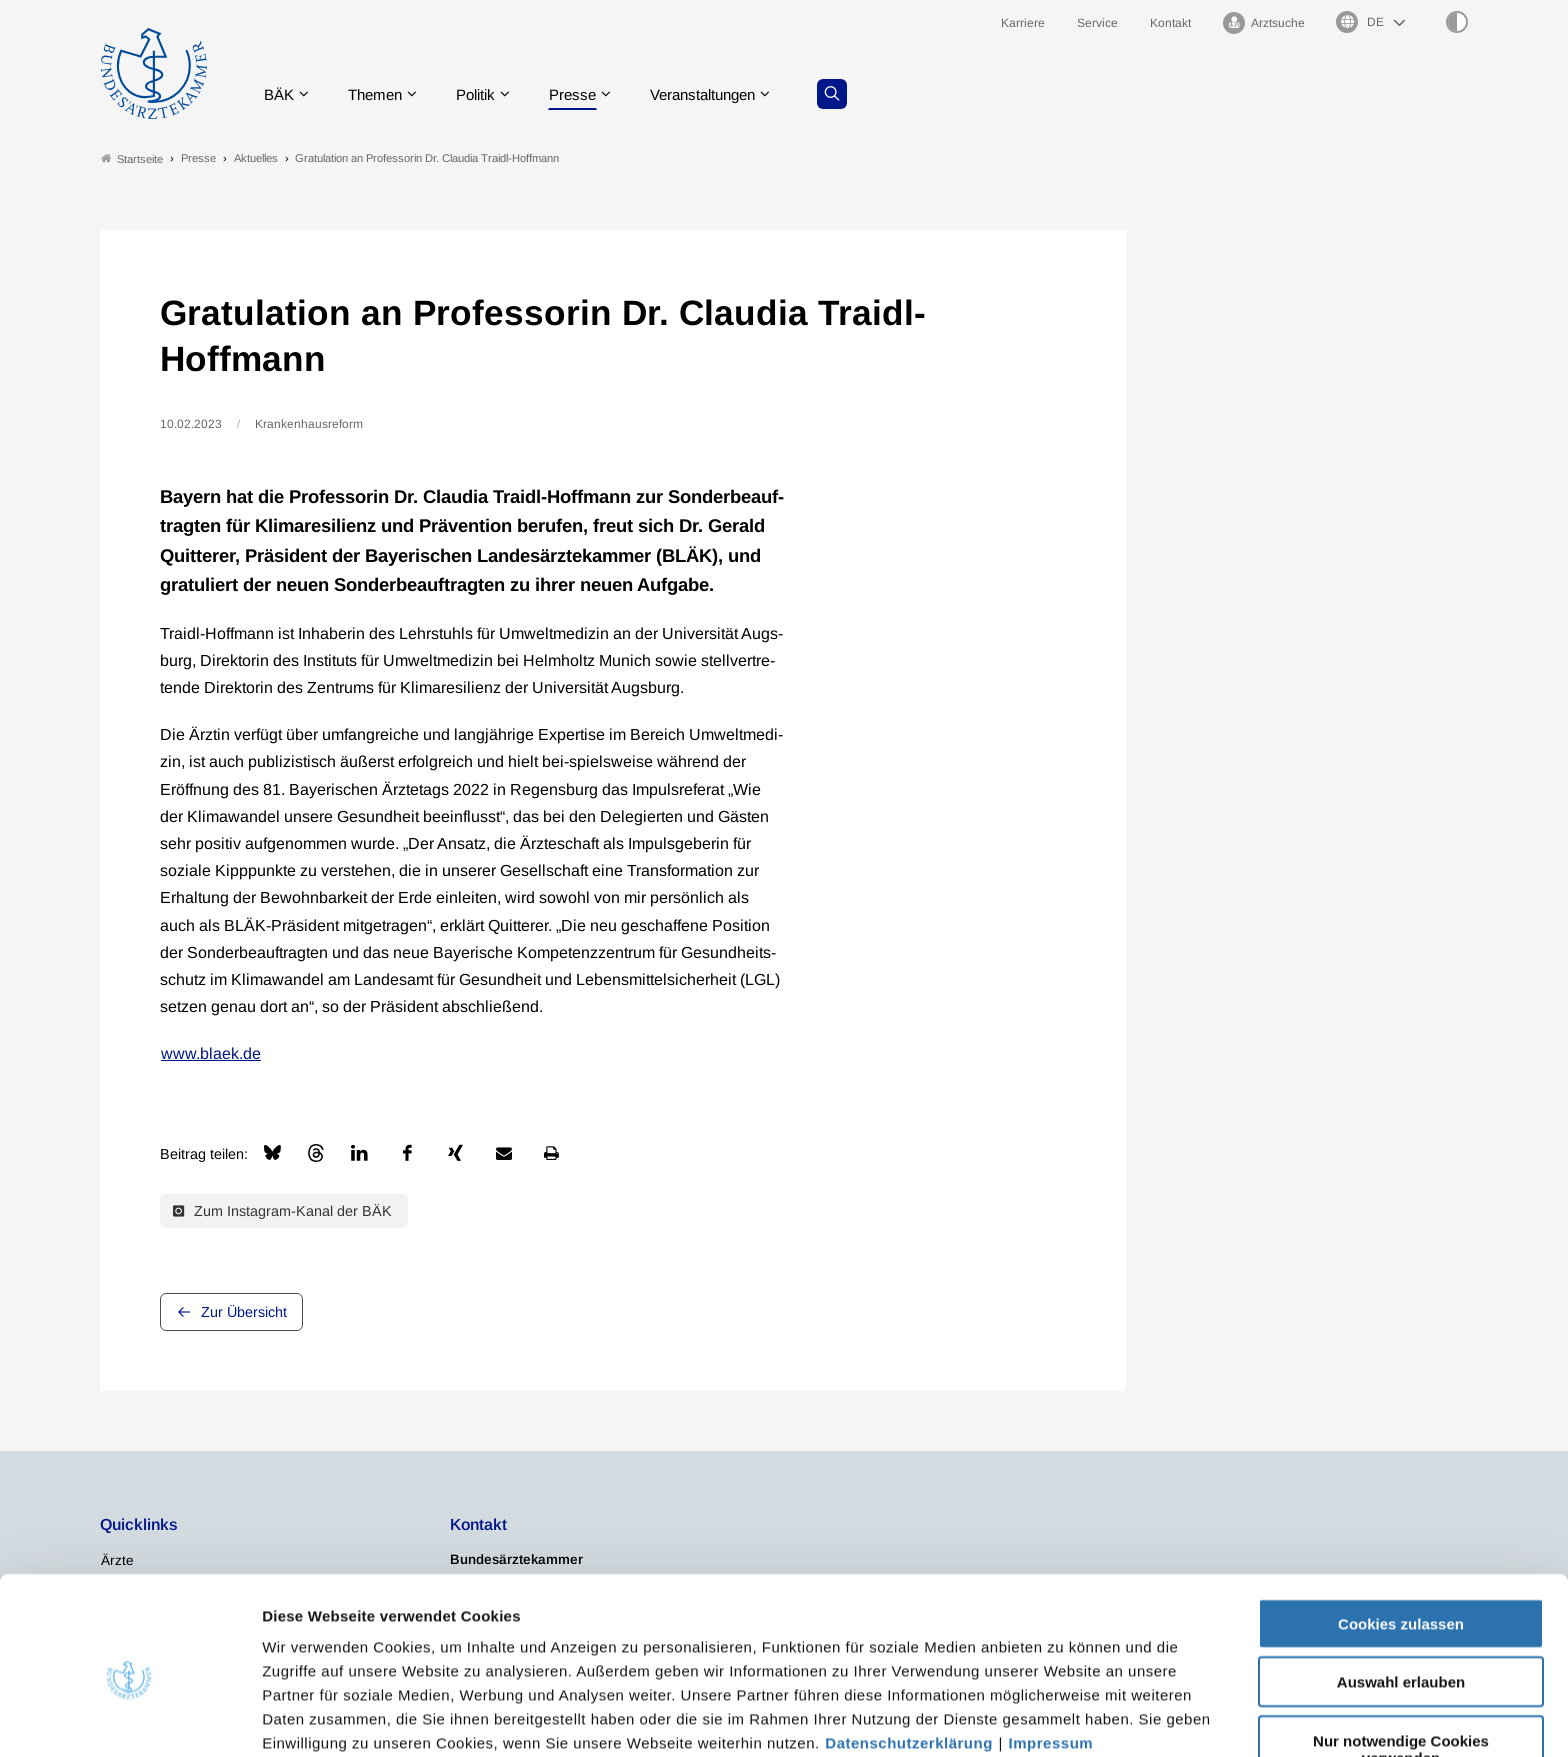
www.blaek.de (211, 1054)
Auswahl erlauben (1401, 1592)
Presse (590, 94)
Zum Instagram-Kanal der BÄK (282, 1211)
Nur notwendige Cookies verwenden (1401, 1659)
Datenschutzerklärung (909, 1652)
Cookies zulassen (1401, 1533)
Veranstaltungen (727, 94)
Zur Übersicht (244, 1312)
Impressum (1051, 1652)
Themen (383, 94)
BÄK (283, 94)
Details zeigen (1064, 1717)
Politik (489, 94)
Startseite (132, 158)
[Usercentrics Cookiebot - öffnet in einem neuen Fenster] (129, 1718)
